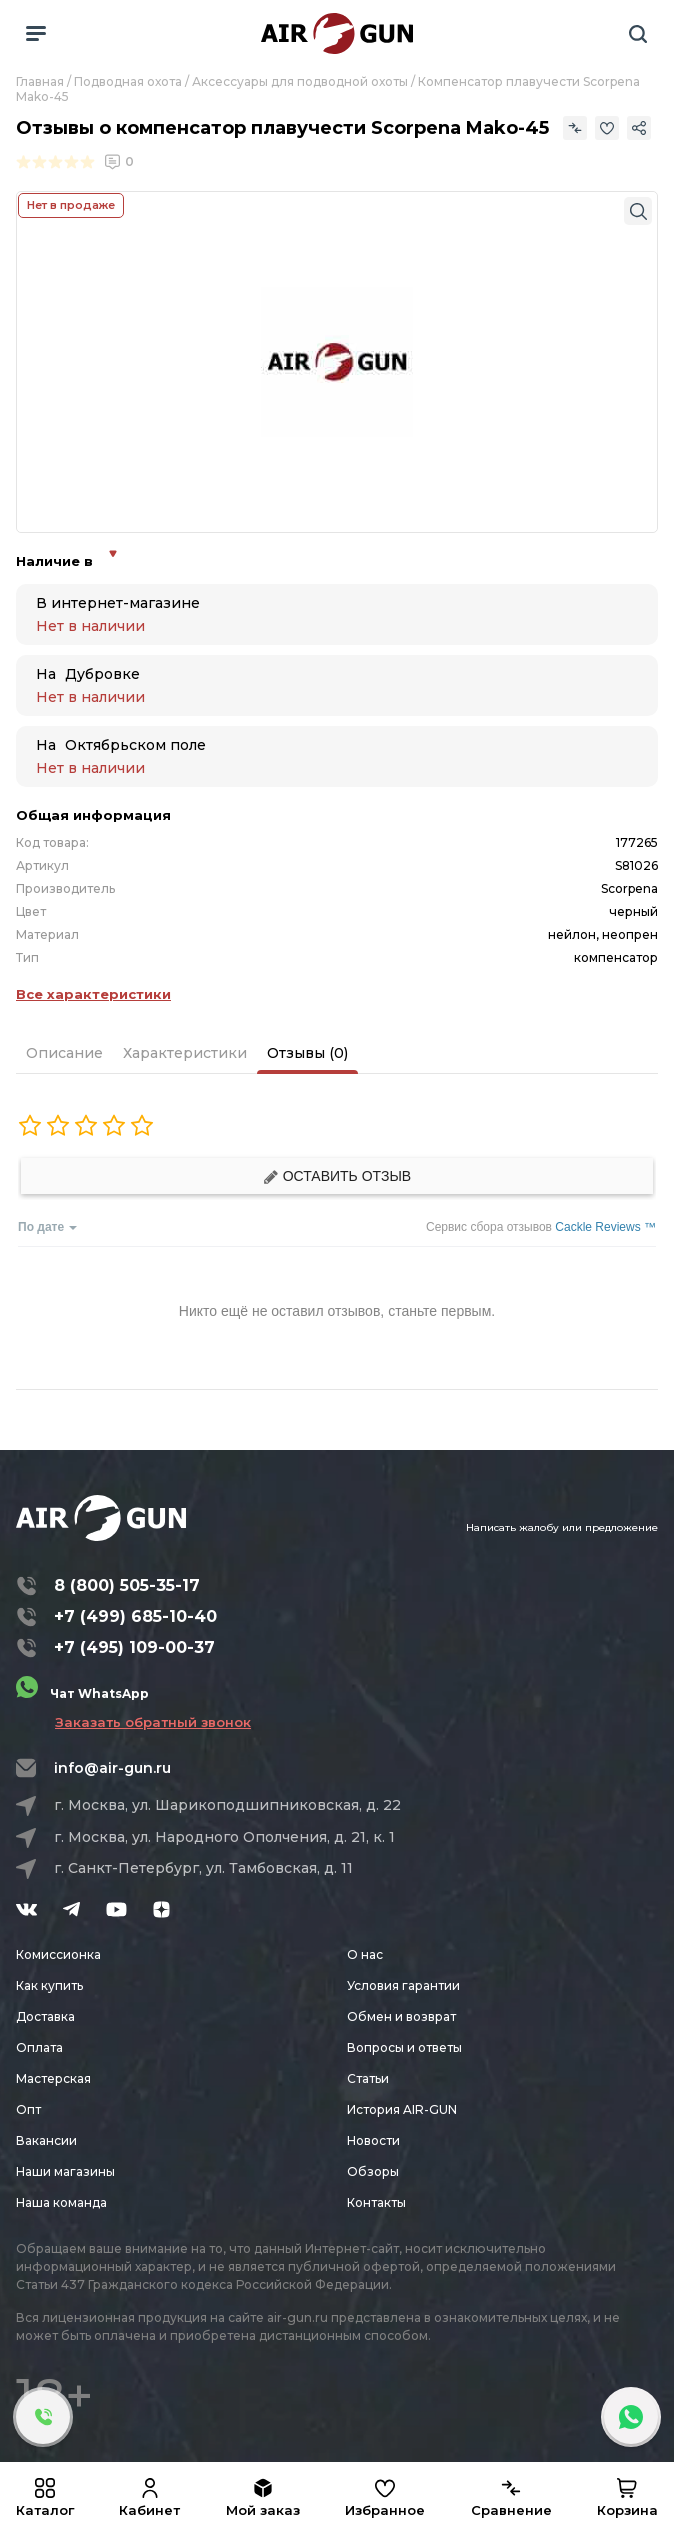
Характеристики (185, 1053)
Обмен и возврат (401, 2016)
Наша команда (61, 2202)
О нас (365, 1954)
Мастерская (53, 2078)
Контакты (376, 2202)
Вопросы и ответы (404, 2047)
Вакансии (46, 2140)
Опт (28, 2109)
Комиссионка (58, 1954)
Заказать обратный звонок (153, 1722)
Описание (64, 1053)
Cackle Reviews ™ (605, 1227)
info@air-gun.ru (112, 1768)
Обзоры (373, 2171)
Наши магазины (65, 2171)
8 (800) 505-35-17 (127, 1585)
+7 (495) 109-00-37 (134, 1647)
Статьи (368, 2078)
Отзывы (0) (307, 1053)
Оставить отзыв (337, 1176)
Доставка (45, 2016)
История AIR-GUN (402, 2109)
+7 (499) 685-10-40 (135, 1616)
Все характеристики (93, 994)
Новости (373, 2140)
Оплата (39, 2047)
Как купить (49, 1985)
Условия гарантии (403, 1985)
